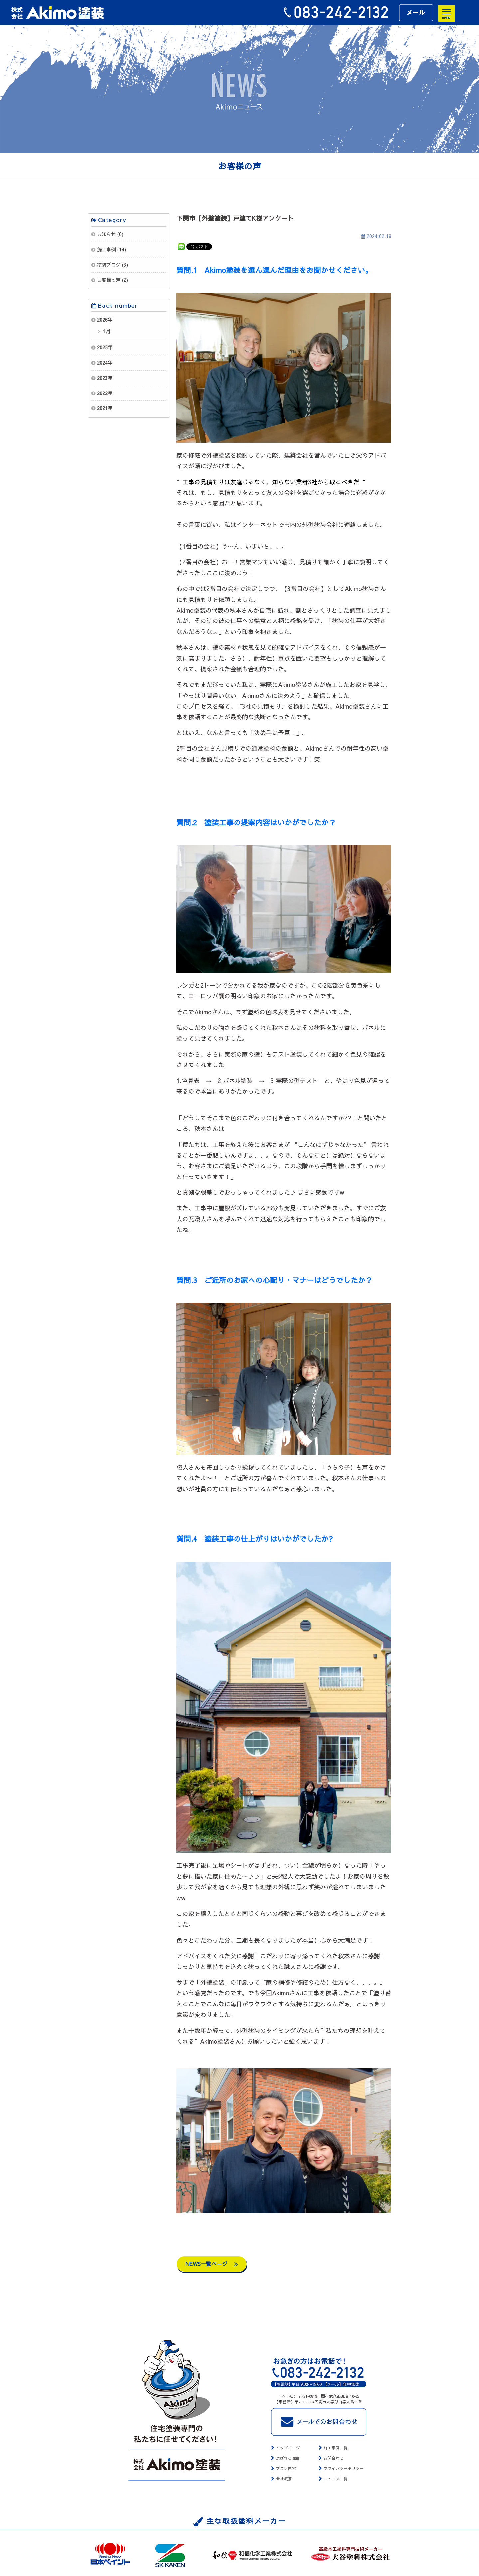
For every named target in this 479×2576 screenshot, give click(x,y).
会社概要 (284, 2478)
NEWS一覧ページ (211, 2263)
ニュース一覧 (336, 2478)
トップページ (288, 2447)
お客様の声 (108, 280)
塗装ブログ (108, 264)
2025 (102, 347)
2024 (102, 362)
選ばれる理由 (288, 2458)
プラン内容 (286, 2468)
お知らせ (106, 234)
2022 (102, 393)
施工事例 (106, 249)
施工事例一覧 (336, 2447)
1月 (106, 331)
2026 (102, 319)
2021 (102, 408)
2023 (102, 378)
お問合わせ (334, 2458)
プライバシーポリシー (344, 2468)
